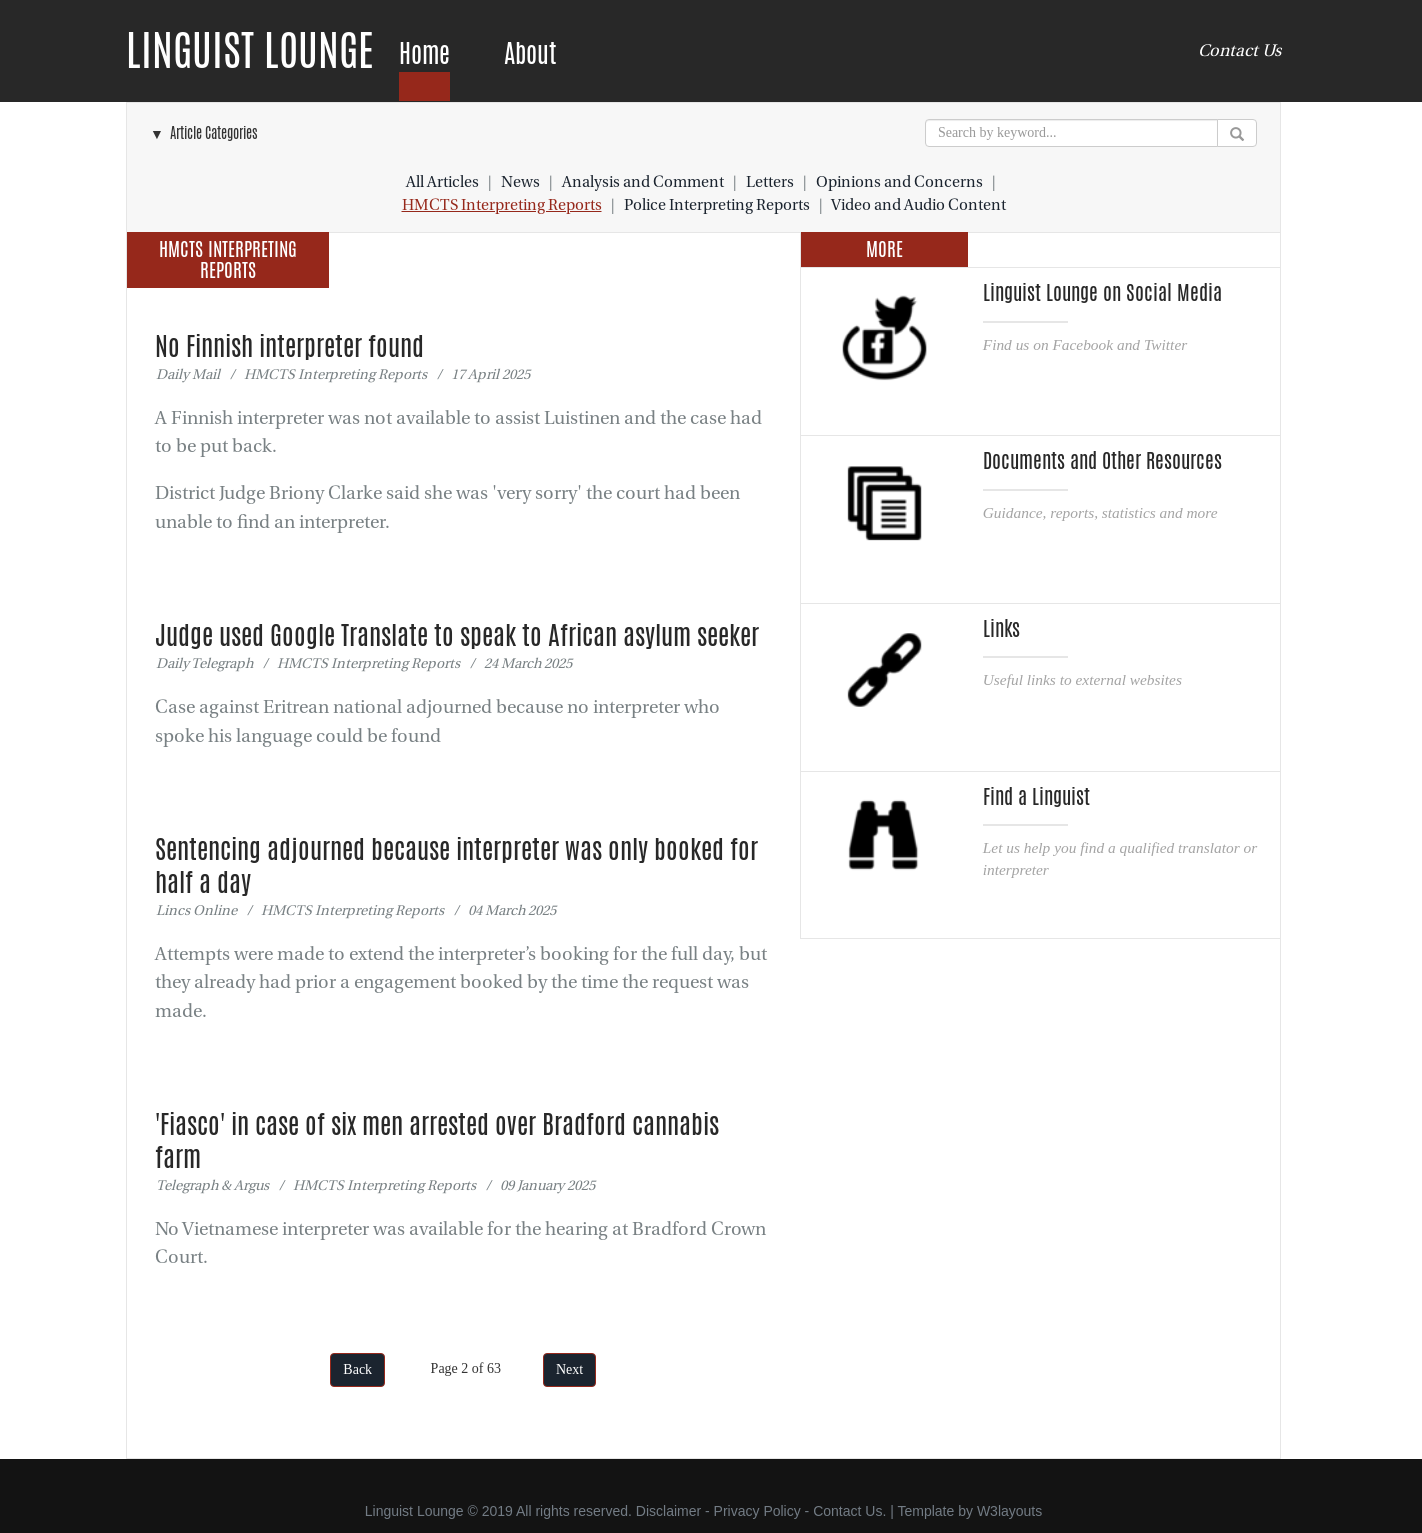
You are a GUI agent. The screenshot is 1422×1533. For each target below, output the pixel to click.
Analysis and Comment (643, 182)
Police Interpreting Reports (717, 205)
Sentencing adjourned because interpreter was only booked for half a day (456, 865)
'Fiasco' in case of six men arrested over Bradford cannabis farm (437, 1140)
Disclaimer (668, 1511)
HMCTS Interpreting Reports (502, 205)
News (520, 182)
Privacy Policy (757, 1511)
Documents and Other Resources (1102, 461)
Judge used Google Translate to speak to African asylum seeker (457, 635)
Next (569, 1369)
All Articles (442, 182)
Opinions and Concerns (899, 182)
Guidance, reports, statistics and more (1100, 512)
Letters (770, 182)
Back (357, 1369)
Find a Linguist (1036, 797)
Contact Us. (849, 1511)
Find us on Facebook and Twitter (1085, 344)
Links (1001, 629)
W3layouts (1009, 1511)
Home (424, 53)
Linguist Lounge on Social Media (1102, 293)
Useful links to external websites (1082, 679)
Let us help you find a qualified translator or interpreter (1120, 858)
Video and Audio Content (918, 205)
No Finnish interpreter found (289, 346)
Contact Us (1239, 50)
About (530, 53)
